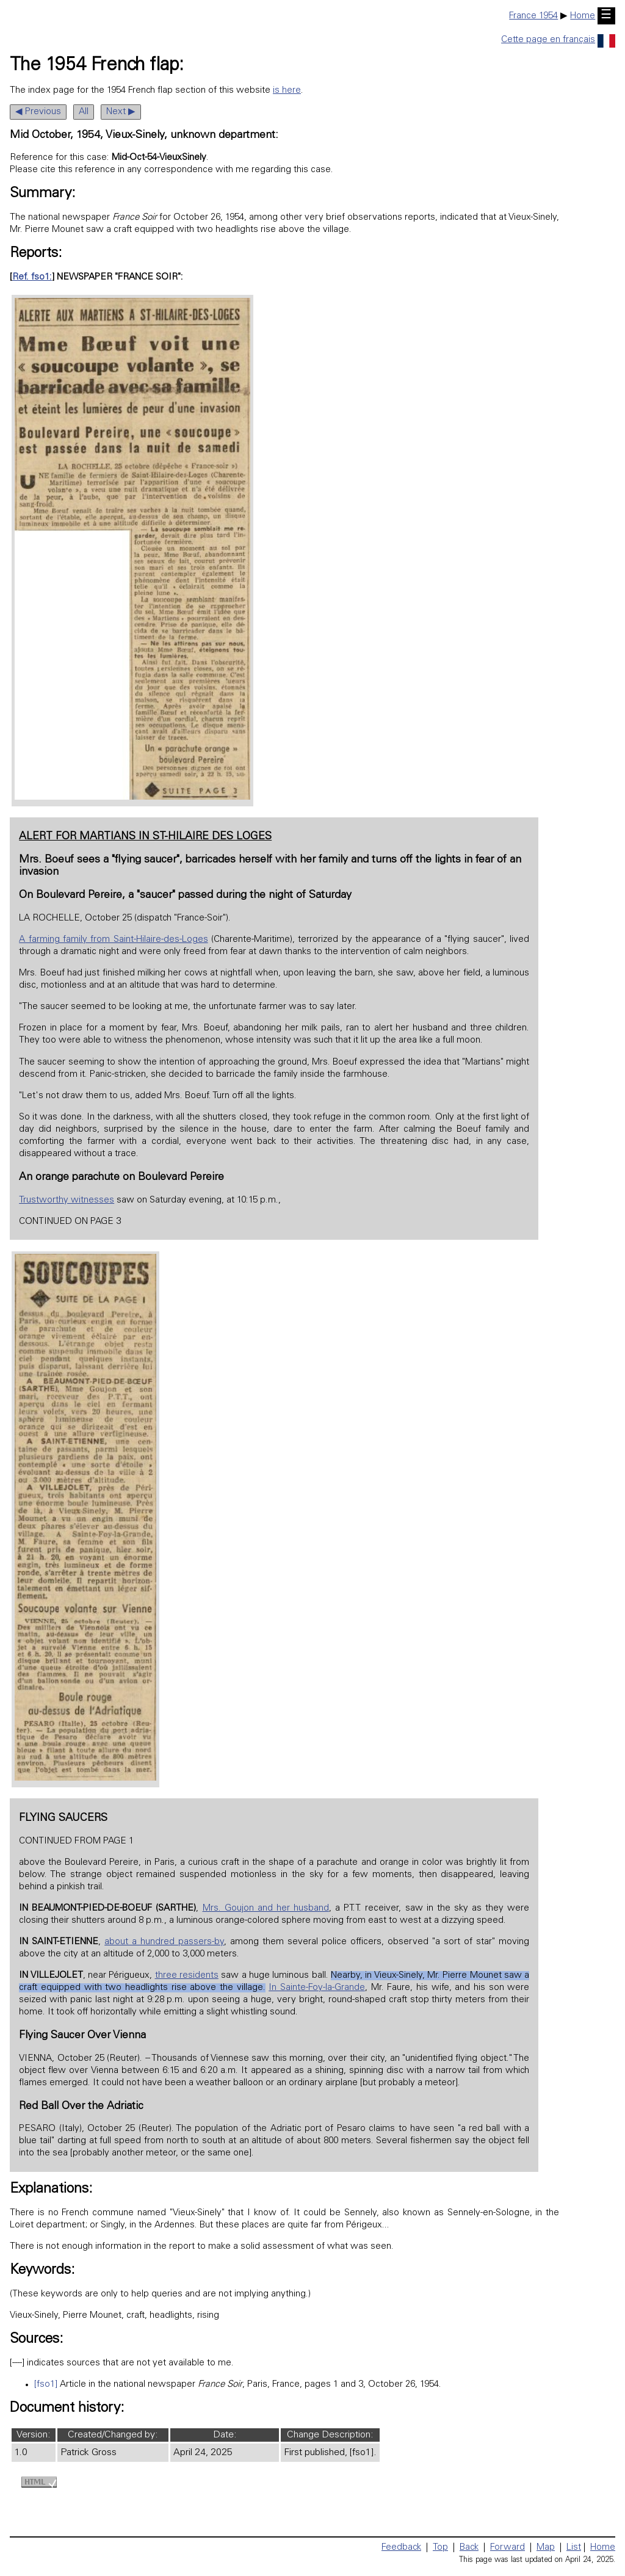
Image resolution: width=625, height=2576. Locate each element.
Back (469, 2547)
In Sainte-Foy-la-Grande (317, 1987)
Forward (507, 2547)
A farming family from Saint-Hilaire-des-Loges (113, 939)
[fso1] (45, 2384)
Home (582, 16)
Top (440, 2547)
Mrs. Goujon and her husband (266, 1908)
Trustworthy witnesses (66, 1200)
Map (545, 2547)
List (573, 2547)
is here (287, 90)
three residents (187, 1975)
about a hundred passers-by (164, 1942)
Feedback (401, 2547)
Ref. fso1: (32, 277)
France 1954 (533, 16)
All (84, 112)
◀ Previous (38, 112)
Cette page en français (558, 40)
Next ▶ (120, 112)
